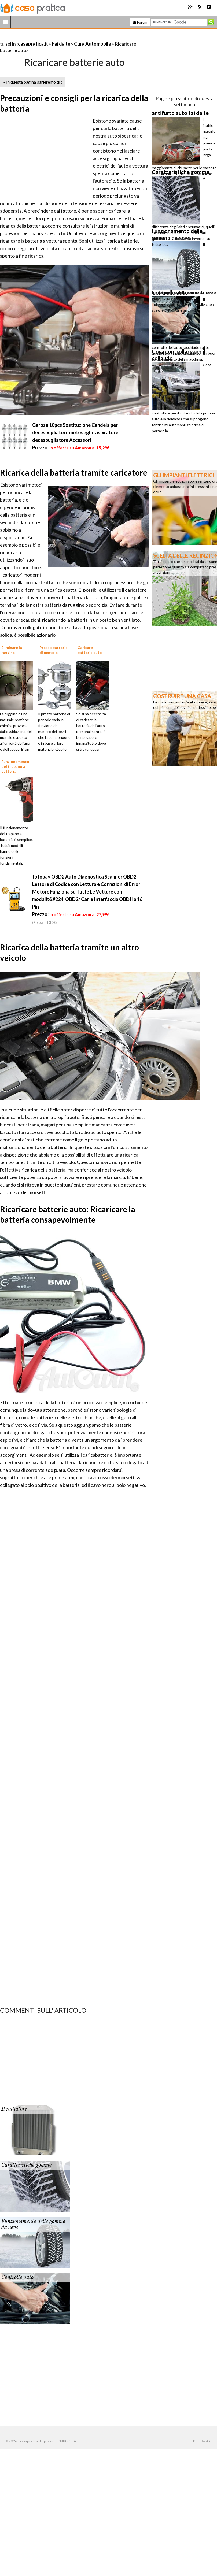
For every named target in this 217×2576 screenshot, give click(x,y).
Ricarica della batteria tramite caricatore (73, 472)
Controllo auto (17, 2277)
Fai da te (61, 44)
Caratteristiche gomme (26, 2165)
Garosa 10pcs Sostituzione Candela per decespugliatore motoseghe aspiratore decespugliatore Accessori (75, 432)
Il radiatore (14, 2109)
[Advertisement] (63, 37)
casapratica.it (33, 44)
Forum (140, 22)
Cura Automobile (92, 44)
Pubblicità (201, 2441)
